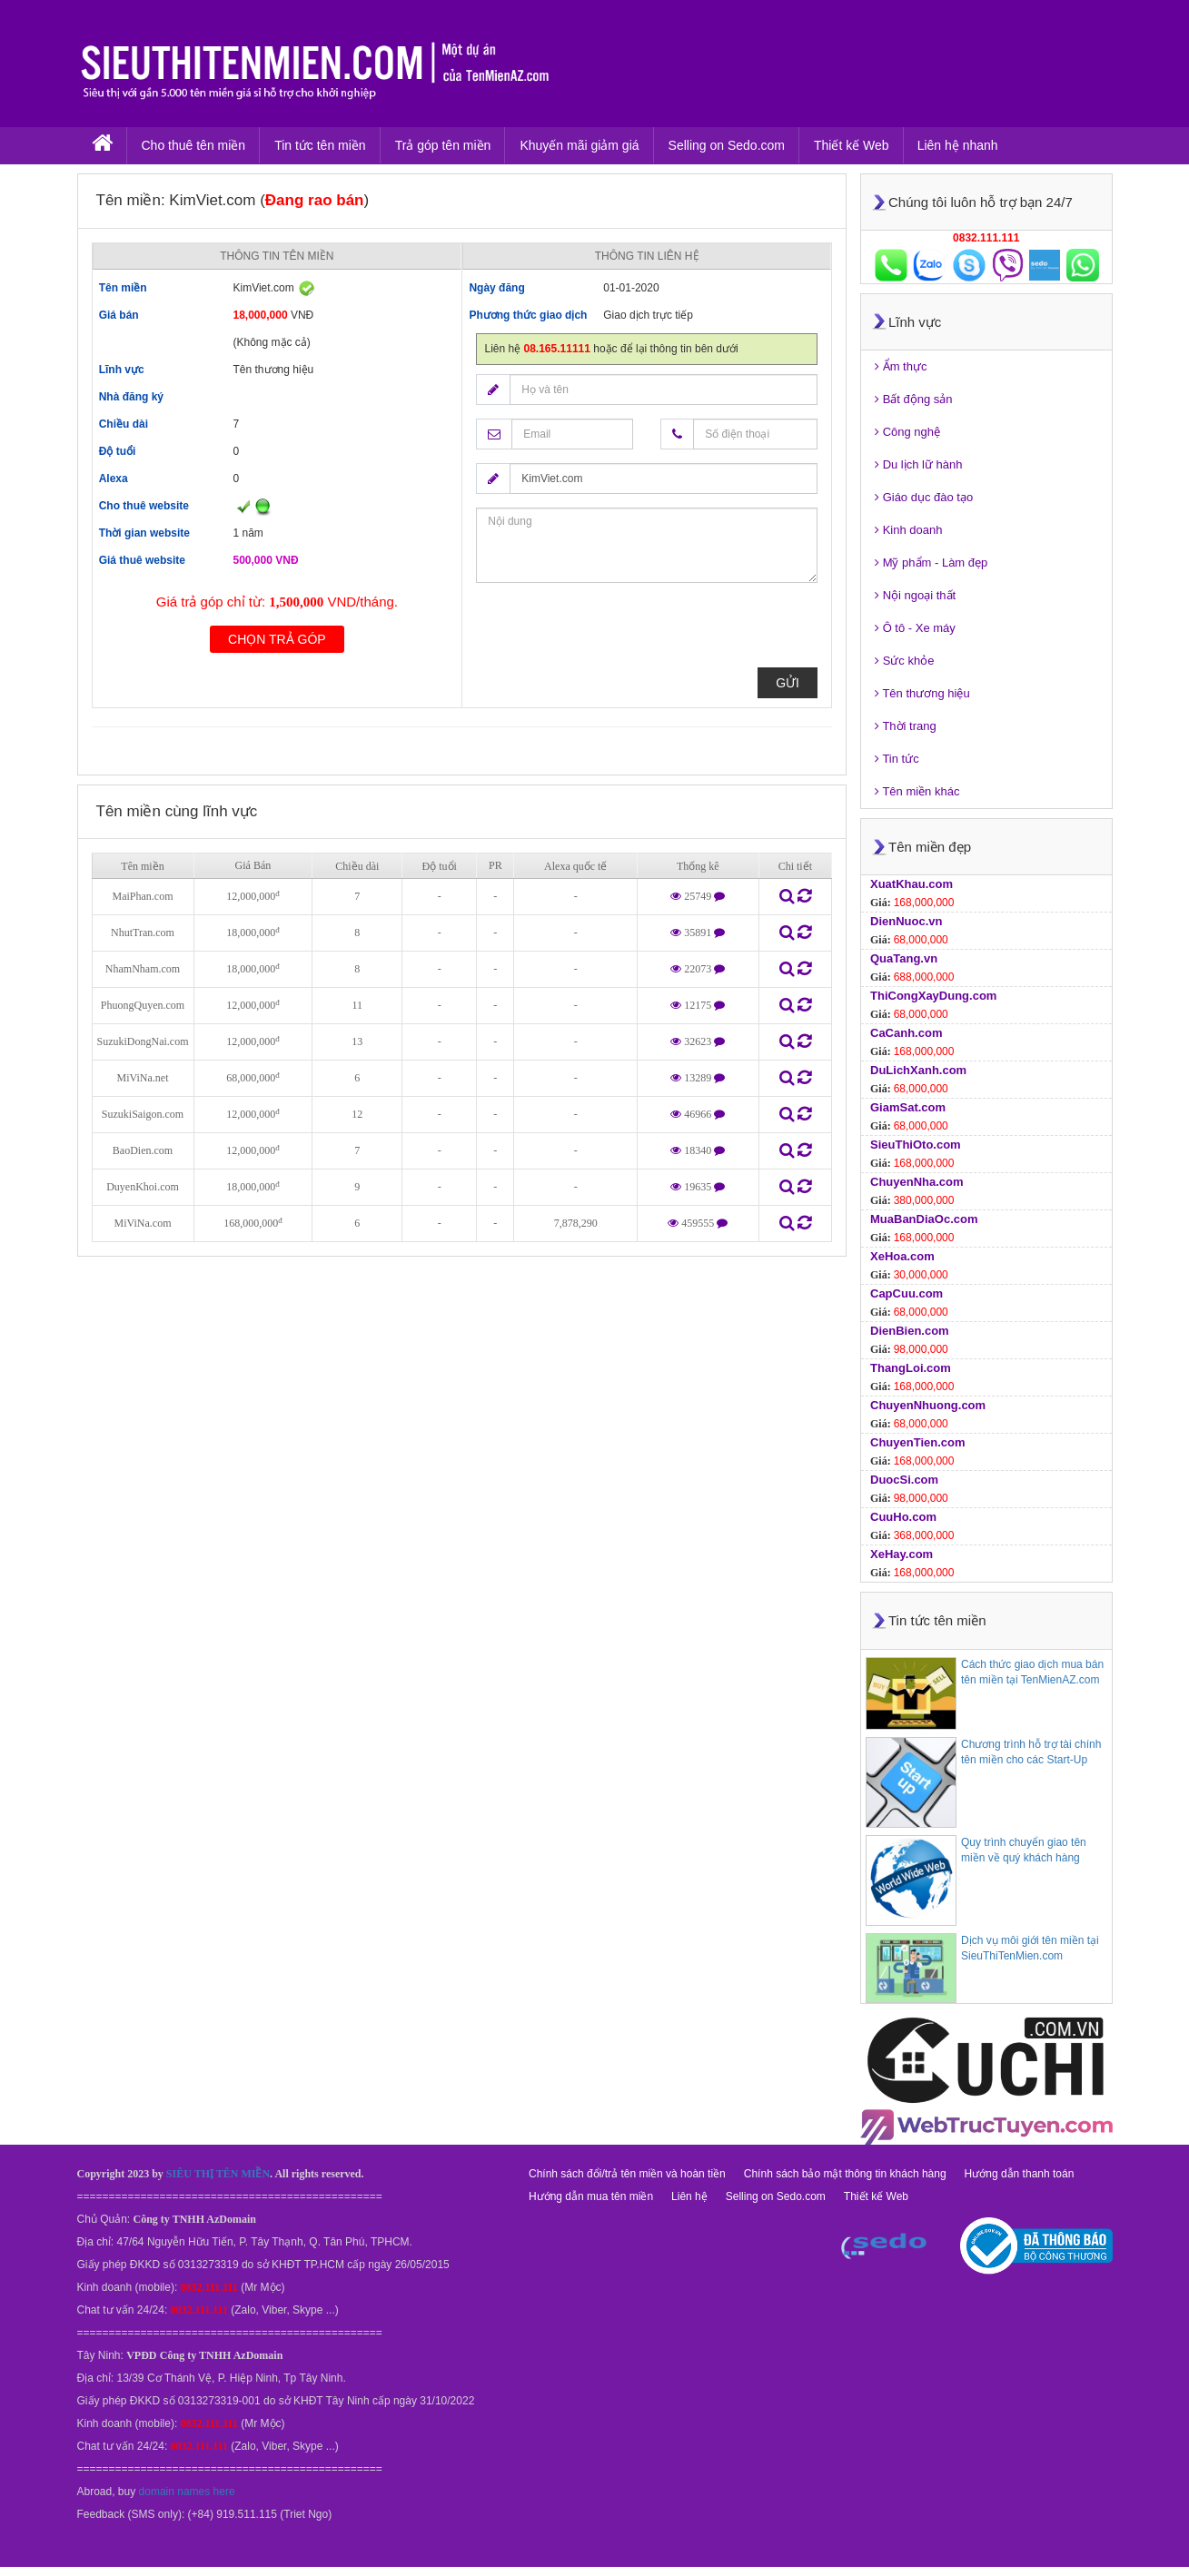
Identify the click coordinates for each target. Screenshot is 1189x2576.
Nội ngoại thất (915, 595)
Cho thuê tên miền (194, 145)
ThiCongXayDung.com (933, 995)
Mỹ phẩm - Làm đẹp (931, 562)
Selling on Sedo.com (727, 145)
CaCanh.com (906, 1033)
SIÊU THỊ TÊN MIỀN (218, 2173)
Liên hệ (689, 2196)
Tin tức (897, 758)
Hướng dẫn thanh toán (1020, 2173)
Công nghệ (907, 432)
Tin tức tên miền (320, 145)
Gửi (787, 683)
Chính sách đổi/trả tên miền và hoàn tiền (627, 2173)
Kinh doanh (908, 530)
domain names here (187, 2491)
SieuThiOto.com (915, 1144)
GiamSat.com (908, 1107)
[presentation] (614, 632)
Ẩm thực (900, 366)
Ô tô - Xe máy (915, 628)
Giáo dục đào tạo (924, 497)
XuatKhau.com (911, 884)
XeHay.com (901, 1554)
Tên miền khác (917, 791)
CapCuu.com (906, 1293)
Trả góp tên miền (443, 145)
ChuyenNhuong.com (928, 1405)
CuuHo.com (903, 1517)
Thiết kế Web (851, 145)
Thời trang (905, 726)
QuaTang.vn (903, 958)
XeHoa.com (902, 1256)
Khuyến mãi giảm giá (579, 145)
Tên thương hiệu (922, 693)
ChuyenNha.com (917, 1182)
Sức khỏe (904, 660)
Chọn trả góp (277, 639)
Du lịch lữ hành (919, 464)
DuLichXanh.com (918, 1070)
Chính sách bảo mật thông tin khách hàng (845, 2173)
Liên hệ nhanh (957, 145)
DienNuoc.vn (906, 921)
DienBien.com (909, 1330)
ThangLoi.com (910, 1368)
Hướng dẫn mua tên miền (591, 2196)
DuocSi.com (904, 1479)
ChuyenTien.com (918, 1442)
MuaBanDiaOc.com (923, 1219)
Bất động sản (914, 399)
